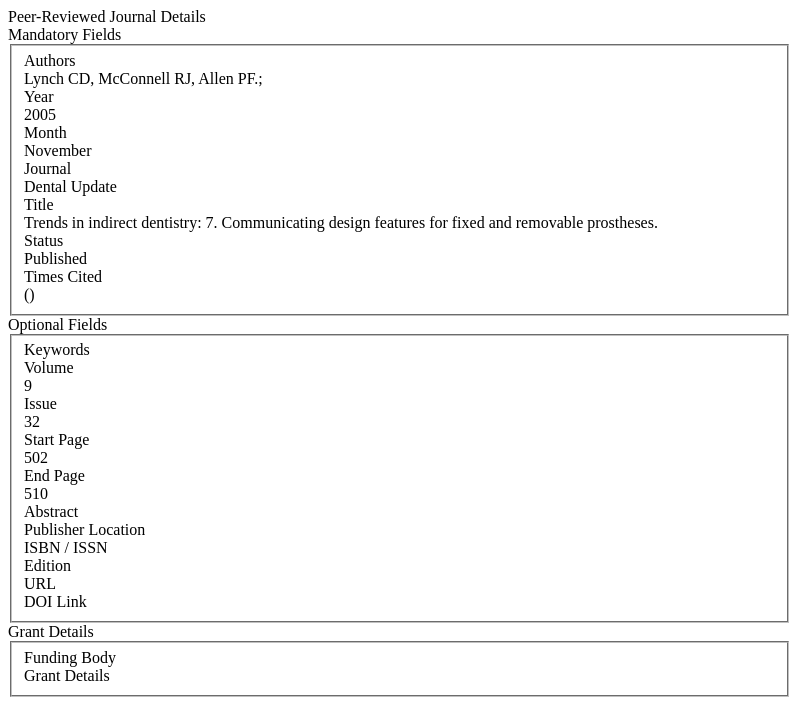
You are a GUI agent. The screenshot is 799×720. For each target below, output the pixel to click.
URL (40, 583)
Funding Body (70, 657)
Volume (48, 367)
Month (45, 132)
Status (43, 240)
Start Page (56, 439)
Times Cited (63, 276)
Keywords (57, 349)
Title (39, 204)
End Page (54, 475)
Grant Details (67, 675)
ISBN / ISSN (66, 547)
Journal (47, 168)
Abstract (51, 511)
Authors (50, 60)
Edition (47, 565)
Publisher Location (84, 529)
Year (38, 96)
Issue (40, 403)
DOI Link (55, 601)
